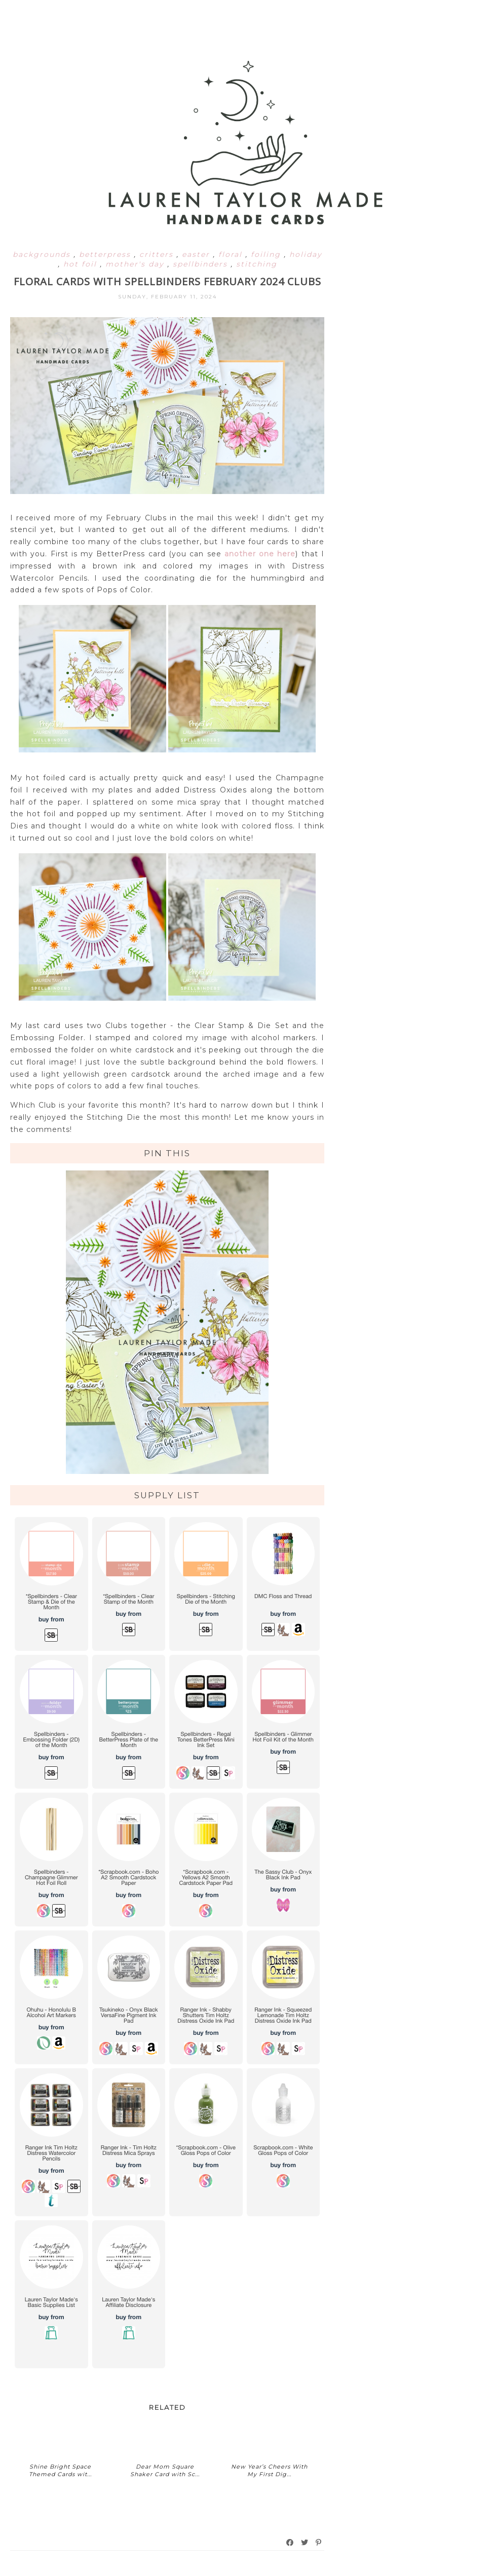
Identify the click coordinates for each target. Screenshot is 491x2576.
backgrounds (43, 254)
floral (231, 254)
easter (197, 254)
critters (157, 254)
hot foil (81, 264)
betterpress (106, 254)
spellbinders (202, 264)
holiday (305, 254)
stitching (256, 264)
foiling (267, 254)
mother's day (136, 264)
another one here (260, 553)
